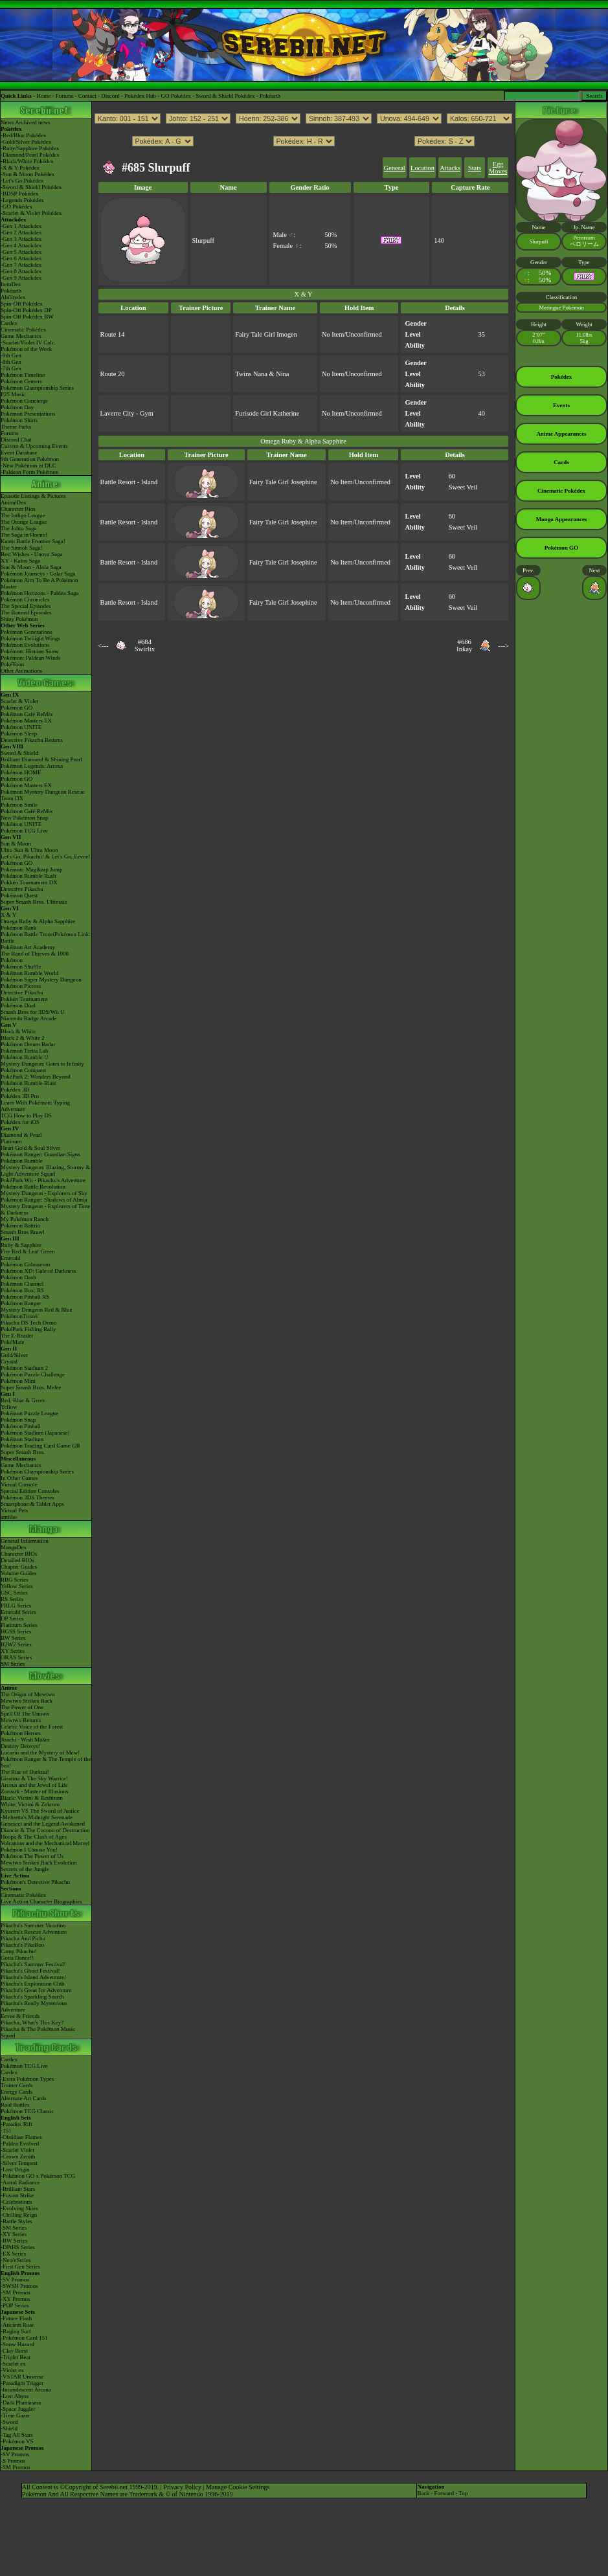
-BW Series (14, 2240)
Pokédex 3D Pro (20, 1096)
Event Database (19, 452)
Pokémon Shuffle (21, 966)
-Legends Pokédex (22, 200)
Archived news (32, 122)
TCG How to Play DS (26, 1115)
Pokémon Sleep (19, 733)
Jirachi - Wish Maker (25, 1739)
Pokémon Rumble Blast (28, 1083)
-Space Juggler (18, 2409)
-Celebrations (16, 2202)
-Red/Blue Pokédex (23, 135)
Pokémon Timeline (23, 375)
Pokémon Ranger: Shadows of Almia (44, 1199)
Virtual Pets (14, 1510)
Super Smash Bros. (23, 1452)
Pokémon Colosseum (25, 1264)
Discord (110, 96)
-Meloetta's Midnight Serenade (37, 1817)
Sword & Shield (19, 753)
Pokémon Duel (18, 1005)
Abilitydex (13, 297)
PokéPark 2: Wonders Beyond (36, 1076)
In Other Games (19, 1478)
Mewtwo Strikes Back (26, 1700)
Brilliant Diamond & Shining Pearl (41, 759)
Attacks (450, 168)
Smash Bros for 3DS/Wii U (33, 1012)
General (394, 168)
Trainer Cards (16, 2085)
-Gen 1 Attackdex (21, 226)
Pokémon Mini (18, 1381)
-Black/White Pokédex (27, 161)
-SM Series (14, 2227)
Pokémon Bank (18, 927)
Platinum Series (19, 1625)
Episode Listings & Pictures (33, 496)
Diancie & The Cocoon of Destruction (45, 1830)
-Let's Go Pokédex (22, 180)
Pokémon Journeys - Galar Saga (38, 573)
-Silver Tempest (19, 2163)
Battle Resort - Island (129, 482)
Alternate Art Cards (23, 2098)
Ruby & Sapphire (21, 1245)
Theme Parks (16, 426)
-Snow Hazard (17, 2344)
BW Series (13, 1638)
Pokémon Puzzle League (29, 1413)
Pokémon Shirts (19, 420)
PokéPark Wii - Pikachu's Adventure (43, 1180)
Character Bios (18, 509)
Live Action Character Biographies (41, 1901)
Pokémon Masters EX (26, 720)
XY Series (13, 1651)
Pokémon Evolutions (25, 645)
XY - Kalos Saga (20, 560)
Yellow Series (17, 1586)
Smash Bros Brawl (23, 1232)
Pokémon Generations (26, 632)
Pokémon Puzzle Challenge (33, 1374)
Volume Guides (19, 1573)
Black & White (18, 1031)
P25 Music (13, 394)
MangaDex (14, 1547)
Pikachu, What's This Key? (32, 2022)
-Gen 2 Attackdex (21, 232)
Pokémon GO (16, 707)
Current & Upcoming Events (34, 446)
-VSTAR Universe (22, 2376)
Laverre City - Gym (126, 413)
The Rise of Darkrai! (25, 1772)
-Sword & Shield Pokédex (31, 187)
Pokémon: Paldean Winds (30, 658)
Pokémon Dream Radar (28, 1044)
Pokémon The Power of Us (32, 1856)
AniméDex (14, 502)
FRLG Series (16, 1605)
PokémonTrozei (19, 1316)
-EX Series (13, 2253)
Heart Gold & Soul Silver (30, 1148)
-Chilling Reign (19, 2215)
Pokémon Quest (19, 895)
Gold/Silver (14, 1355)
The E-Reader (17, 1335)
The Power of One (22, 1707)
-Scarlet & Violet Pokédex (31, 213)
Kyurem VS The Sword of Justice (40, 1811)
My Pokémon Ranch (25, 1219)
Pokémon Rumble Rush (28, 876)
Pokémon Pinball (21, 1426)
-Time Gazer (15, 2415)
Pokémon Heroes (21, 1733)
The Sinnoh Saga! (22, 547)
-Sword (9, 2422)
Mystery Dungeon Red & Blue (37, 1309)
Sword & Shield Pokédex (225, 96)
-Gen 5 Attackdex (21, 252)
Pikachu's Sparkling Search (32, 1996)
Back (423, 2493)
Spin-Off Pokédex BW (27, 316)
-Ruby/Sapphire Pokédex (30, 148)
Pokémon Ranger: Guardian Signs (40, 1154)
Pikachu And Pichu (23, 1938)
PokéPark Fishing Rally (28, 1329)
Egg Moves (498, 168)
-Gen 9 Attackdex (21, 277)
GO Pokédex (176, 96)
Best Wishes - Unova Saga (31, 554)
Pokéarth (270, 96)
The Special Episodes (26, 606)
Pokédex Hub (140, 96)
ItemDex (11, 284)
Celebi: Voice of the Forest (32, 1726)
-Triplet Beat (15, 2357)
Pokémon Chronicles (25, 599)
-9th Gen (11, 355)
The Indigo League (23, 515)
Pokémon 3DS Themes (27, 1497)
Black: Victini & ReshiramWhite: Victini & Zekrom (32, 1801)
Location (422, 168)
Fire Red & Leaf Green (27, 1251)
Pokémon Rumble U (25, 1057)
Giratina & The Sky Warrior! (34, 1778)
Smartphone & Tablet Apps (32, 1504)
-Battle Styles (16, 2221)
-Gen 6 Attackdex (21, 258)
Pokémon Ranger (21, 1303)
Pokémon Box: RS (22, 1290)
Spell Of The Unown (25, 1713)
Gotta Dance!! (17, 1957)
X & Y (8, 915)
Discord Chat (16, 439)
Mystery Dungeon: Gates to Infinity (42, 1063)
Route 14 (112, 334)
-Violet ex (12, 2370)
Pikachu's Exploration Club (33, 1983)
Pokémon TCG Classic (27, 2111)
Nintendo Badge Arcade (28, 1018)
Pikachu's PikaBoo (22, 1945)
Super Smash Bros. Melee (31, 1387)
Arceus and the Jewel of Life (34, 1785)
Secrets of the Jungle (25, 1869)
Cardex (9, 323)
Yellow (9, 1407)
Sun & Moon (16, 843)
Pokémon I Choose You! (29, 1849)
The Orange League (24, 522)
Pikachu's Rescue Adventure (34, 1932)
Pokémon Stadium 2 (24, 1368)
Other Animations (21, 670)
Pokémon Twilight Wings (30, 638)
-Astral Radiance (20, 2182)
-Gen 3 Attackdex (21, 239)
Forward (444, 2493)
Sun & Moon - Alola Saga (31, 567)
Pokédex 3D (15, 1089)
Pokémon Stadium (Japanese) (35, 1432)
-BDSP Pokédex (19, 193)
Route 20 (112, 373)
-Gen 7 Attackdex (21, 265)
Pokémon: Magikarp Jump (32, 869)
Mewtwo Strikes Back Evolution (39, 1862)
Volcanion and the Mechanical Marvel (45, 1843)
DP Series (12, 1618)
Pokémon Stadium (22, 1439)
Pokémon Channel (22, 1284)
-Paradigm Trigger (22, 2383)
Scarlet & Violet (19, 701)
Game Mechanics (21, 336)
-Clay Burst (14, 2350)
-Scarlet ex (13, 2363)
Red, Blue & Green (23, 1400)
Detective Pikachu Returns (32, 740)
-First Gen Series (20, 2266)
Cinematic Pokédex (23, 329)
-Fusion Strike (17, 2195)
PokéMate (13, 1342)
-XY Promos (15, 2299)
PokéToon (12, 664)
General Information (25, 1541)
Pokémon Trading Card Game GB (40, 1445)
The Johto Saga (19, 528)
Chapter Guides (19, 1566)
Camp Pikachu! (19, 1951)
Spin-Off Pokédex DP (26, 310)
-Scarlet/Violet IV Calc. (28, 342)
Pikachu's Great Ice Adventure (36, 1990)
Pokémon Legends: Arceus (32, 766)
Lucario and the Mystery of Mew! (40, 1752)
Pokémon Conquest (23, 1070)
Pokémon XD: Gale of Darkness (38, 1271)
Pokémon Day (17, 407)
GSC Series (14, 1592)
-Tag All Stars (17, 2435)
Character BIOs (19, 1554)
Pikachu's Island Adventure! (33, 1977)
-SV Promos (15, 2279)
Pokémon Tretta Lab (25, 1050)
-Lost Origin (15, 2169)
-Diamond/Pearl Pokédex (30, 154)
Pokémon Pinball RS (25, 1297)
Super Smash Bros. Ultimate (34, 902)
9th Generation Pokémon (30, 459)
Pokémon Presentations (28, 413)
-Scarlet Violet (17, 2150)
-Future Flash (16, 2318)
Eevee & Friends (20, 2016)
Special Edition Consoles (30, 1491)
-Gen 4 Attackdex (21, 245)
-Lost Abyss (14, 2396)
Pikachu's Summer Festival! (33, 1964)
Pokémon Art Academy (28, 947)
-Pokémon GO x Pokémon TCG (38, 2176)
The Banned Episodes (26, 612)
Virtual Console (19, 1484)
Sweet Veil (463, 487)
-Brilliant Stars (18, 2189)
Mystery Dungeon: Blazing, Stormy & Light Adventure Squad (45, 1170)
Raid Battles (15, 2104)
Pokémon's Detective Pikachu (35, 1882)
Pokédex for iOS (20, 1122)
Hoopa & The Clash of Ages (34, 1836)
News (7, 122)
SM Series (13, 1664)
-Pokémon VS (17, 2441)
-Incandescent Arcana (26, 2389)
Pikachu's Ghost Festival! (30, 1970)
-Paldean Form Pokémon (30, 472)
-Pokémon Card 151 (24, 2338)
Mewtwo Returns (21, 1720)
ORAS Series (16, 1657)
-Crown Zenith (18, 2156)
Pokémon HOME (21, 772)
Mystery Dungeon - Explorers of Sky (44, 1193)
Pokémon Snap (18, 1420)
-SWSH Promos (19, 2286)
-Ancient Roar (17, 2325)
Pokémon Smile (19, 804)
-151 (6, 2130)
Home (43, 96)
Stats (474, 168)
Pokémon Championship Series (37, 388)
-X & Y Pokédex (20, 167)
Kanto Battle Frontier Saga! (33, 541)
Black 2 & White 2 (23, 1038)
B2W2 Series (16, 1644)
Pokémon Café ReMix (27, 714)
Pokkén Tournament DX (29, 882)
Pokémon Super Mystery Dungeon (41, 979)
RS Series (12, 1599)
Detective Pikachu (22, 889)
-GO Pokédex (16, 206)
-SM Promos (15, 2292)
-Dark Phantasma (21, 2402)
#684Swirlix (145, 645)
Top (462, 2493)
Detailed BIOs (17, 1560)
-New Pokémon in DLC (28, 465)
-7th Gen (11, 368)
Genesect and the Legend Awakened (43, 1823)
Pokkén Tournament (24, 999)
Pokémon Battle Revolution (33, 1186)
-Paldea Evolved (20, 2143)
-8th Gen (11, 362)
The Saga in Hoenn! (24, 535)
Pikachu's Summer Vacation (33, 1925)
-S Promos (13, 2461)
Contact (87, 96)
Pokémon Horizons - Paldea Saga (39, 593)
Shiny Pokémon (19, 619)
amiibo (9, 1517)
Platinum (11, 1141)
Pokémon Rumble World (29, 973)
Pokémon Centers (21, 381)
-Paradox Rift (16, 2124)
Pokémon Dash (18, 1277)
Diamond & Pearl (21, 1135)
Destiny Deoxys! (20, 1746)
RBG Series (14, 1579)
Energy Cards (16, 2092)
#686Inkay (464, 645)
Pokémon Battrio (20, 1225)
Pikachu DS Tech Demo (28, 1322)
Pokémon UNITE (21, 727)
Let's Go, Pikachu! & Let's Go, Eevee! (45, 856)
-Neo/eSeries (15, 2260)
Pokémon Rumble (22, 1161)
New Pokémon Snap (25, 817)
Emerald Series (18, 1612)
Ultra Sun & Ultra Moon (29, 850)
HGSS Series (16, 1631)
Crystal (9, 1361)
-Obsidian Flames (21, 2137)
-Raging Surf (16, 2331)
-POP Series (14, 2305)
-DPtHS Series (18, 2247)
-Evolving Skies (19, 2208)
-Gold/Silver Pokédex (26, 142)
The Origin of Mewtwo (28, 1694)
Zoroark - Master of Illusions (34, 1791)
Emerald (11, 1258)
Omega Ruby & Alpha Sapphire (38, 921)
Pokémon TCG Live (24, 830)
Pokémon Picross (21, 986)
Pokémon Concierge (24, 401)
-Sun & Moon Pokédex (27, 174)
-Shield (9, 2428)
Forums (65, 96)
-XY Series (14, 2234)
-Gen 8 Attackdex (21, 271)
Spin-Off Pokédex (22, 303)
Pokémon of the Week (26, 349)
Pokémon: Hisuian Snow (30, 651)
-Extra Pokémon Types (27, 2079)
